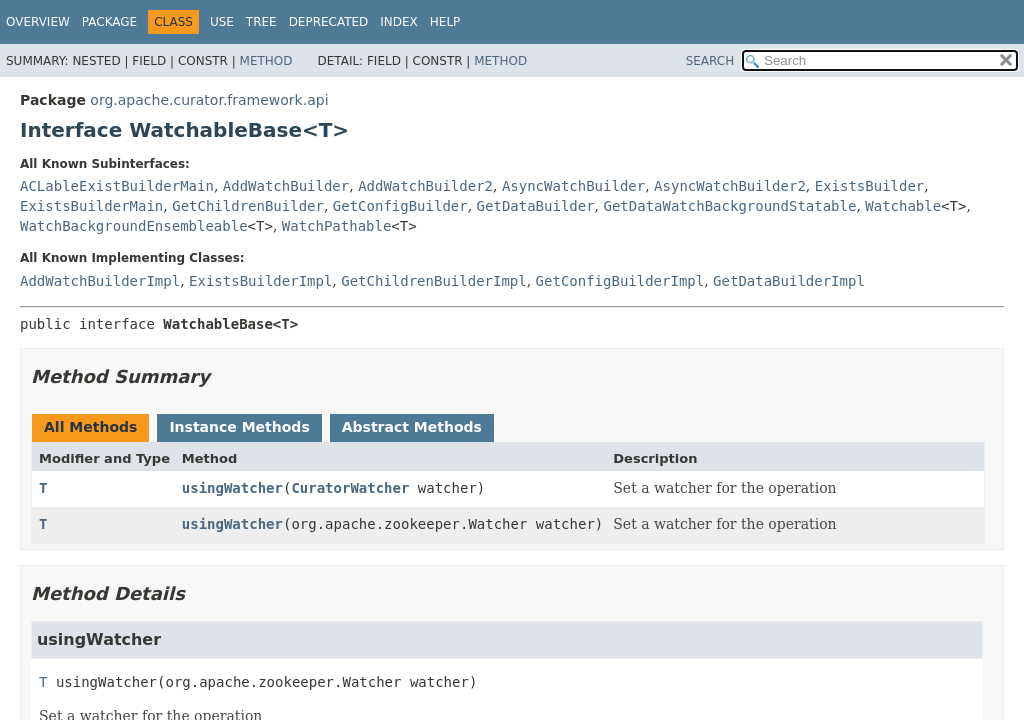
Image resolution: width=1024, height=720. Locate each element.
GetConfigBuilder (400, 206)
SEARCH (710, 61)
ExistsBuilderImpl (260, 281)
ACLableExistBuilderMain (117, 186)
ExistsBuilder (870, 186)
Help (445, 22)
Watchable (903, 206)
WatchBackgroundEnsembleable (134, 226)
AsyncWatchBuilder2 (730, 186)
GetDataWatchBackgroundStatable (730, 206)
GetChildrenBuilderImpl (433, 281)
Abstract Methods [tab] (412, 427)
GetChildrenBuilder (248, 206)
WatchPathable (337, 226)
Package (109, 22)
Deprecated (329, 22)
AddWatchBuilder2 (425, 186)
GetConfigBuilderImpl (620, 281)
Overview (38, 22)
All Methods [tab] (90, 427)
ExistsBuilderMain (91, 206)
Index (399, 22)
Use (222, 22)
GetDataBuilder (536, 206)
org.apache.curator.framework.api (209, 100)
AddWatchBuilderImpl (100, 281)
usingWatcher (232, 488)
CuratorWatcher (350, 488)
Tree (261, 22)
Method (266, 61)
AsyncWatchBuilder (573, 186)
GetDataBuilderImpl (789, 281)
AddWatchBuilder (286, 186)
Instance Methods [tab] (239, 427)
